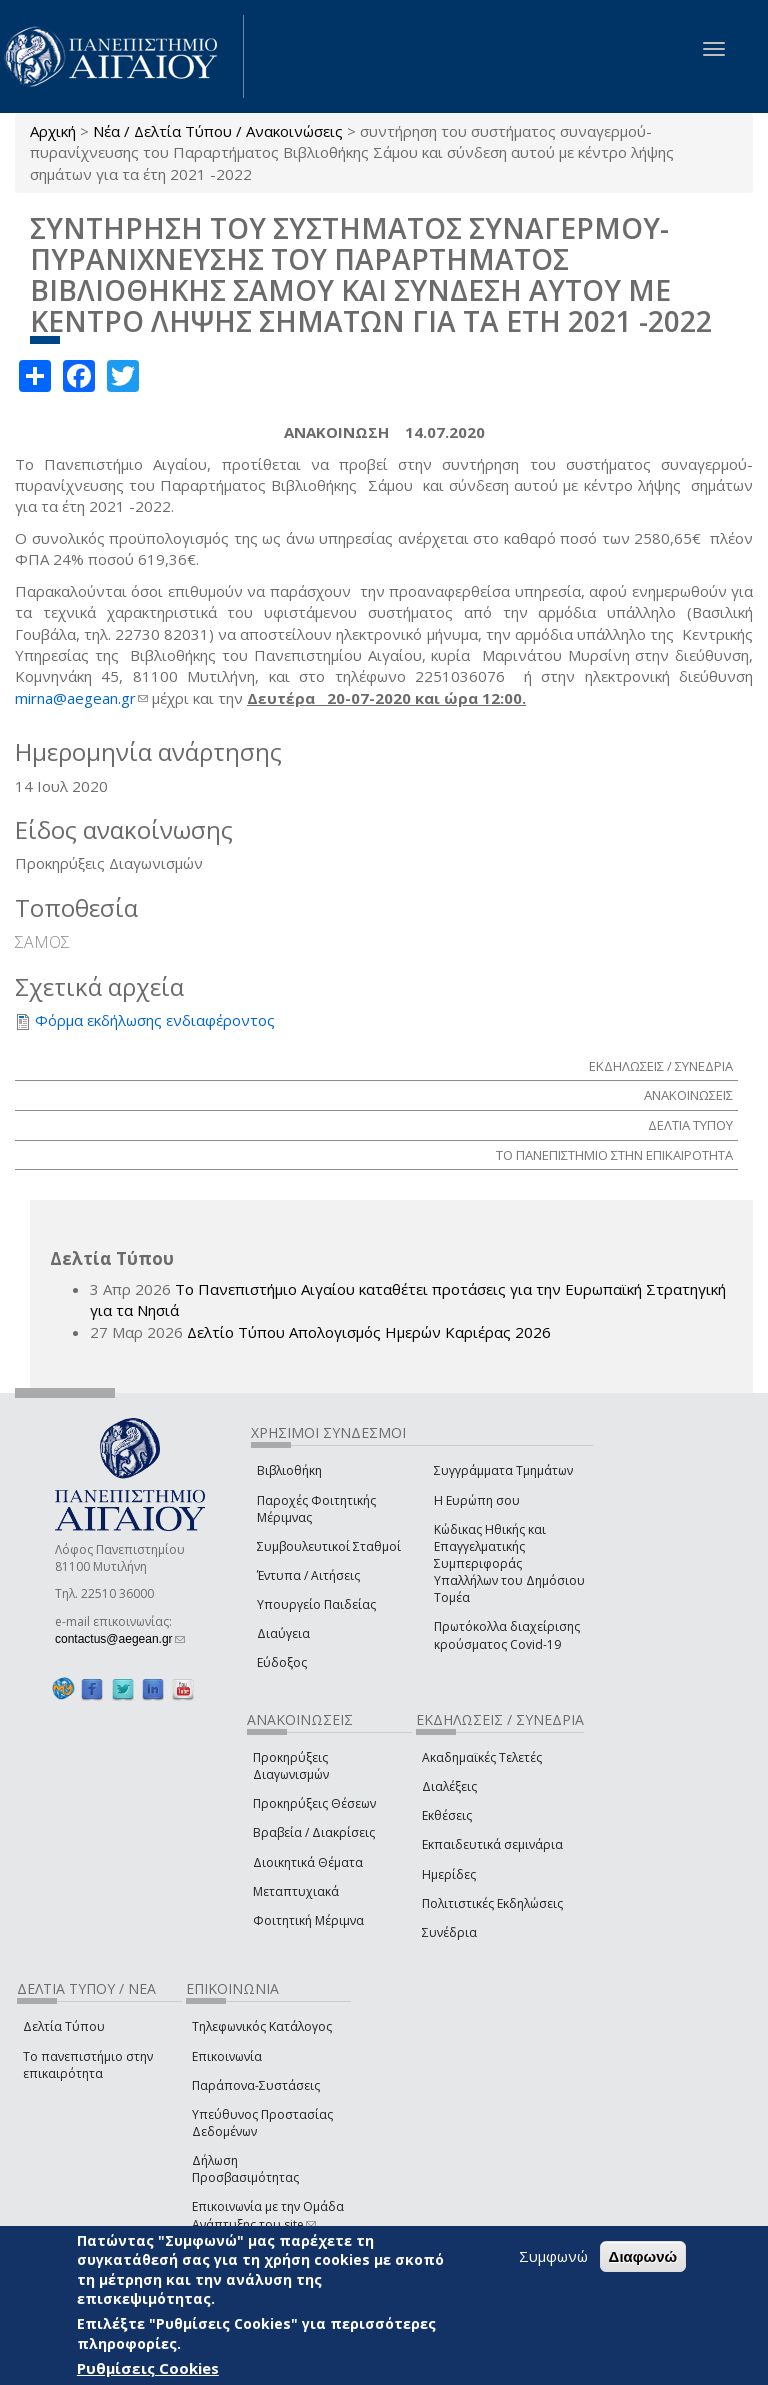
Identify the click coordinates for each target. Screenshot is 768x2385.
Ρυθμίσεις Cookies (148, 2368)
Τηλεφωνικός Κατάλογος (262, 2026)
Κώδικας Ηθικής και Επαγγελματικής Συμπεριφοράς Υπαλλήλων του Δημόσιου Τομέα (509, 1564)
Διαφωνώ (643, 2256)
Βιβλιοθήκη (289, 1470)
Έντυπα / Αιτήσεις (308, 1575)
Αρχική (53, 131)
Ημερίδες (449, 1874)
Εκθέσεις (447, 1815)
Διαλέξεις (449, 1786)
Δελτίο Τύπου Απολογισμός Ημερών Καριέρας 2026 (369, 1332)
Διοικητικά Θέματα (308, 1862)
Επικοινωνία (227, 2056)
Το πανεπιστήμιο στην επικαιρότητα (88, 2065)
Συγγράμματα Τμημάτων (503, 1470)
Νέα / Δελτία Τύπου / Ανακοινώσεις (218, 131)
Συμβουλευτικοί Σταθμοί (329, 1546)
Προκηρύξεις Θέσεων (314, 1803)
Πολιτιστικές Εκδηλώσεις (492, 1903)
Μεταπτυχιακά (296, 1891)
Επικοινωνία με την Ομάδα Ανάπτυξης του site (268, 2215)
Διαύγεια (283, 1633)
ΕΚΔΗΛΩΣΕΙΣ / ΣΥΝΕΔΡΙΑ (661, 1066)
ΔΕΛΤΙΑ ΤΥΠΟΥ (690, 1125)
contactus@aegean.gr (120, 1639)
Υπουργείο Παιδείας (316, 1604)
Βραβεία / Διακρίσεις (314, 1832)
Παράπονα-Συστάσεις (256, 2085)
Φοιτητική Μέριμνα (308, 1920)
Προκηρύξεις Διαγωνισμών (291, 1766)
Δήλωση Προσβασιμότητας (245, 2169)
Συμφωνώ (553, 2256)
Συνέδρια (449, 1932)
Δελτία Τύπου (64, 2026)
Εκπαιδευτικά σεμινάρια (492, 1844)
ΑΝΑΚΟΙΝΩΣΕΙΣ (688, 1095)
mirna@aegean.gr (81, 698)
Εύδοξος (282, 1662)
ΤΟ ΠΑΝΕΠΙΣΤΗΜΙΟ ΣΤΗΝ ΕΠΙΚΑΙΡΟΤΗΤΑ (614, 1155)
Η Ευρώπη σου (477, 1500)
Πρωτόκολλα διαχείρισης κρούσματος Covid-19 (507, 1635)
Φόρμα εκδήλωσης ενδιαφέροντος (155, 1020)
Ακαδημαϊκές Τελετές (482, 1757)
